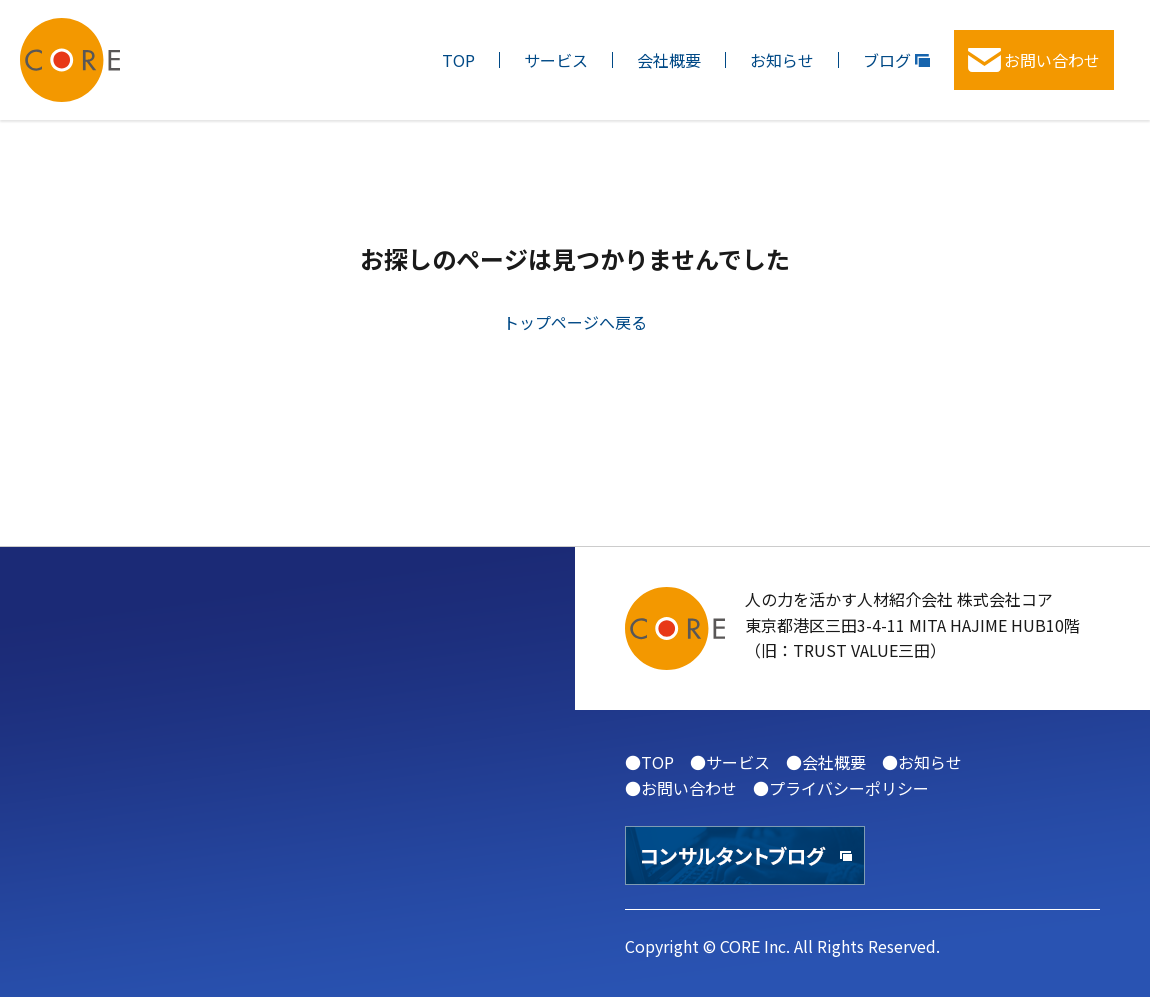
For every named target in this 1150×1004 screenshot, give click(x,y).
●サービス (730, 762)
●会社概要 (826, 762)
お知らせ (782, 60)
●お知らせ (922, 762)
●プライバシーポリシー (841, 788)
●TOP (649, 762)
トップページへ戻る (575, 322)
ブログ (896, 60)
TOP (458, 60)
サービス (556, 60)
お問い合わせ (1034, 60)
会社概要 (669, 60)
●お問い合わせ (681, 788)
